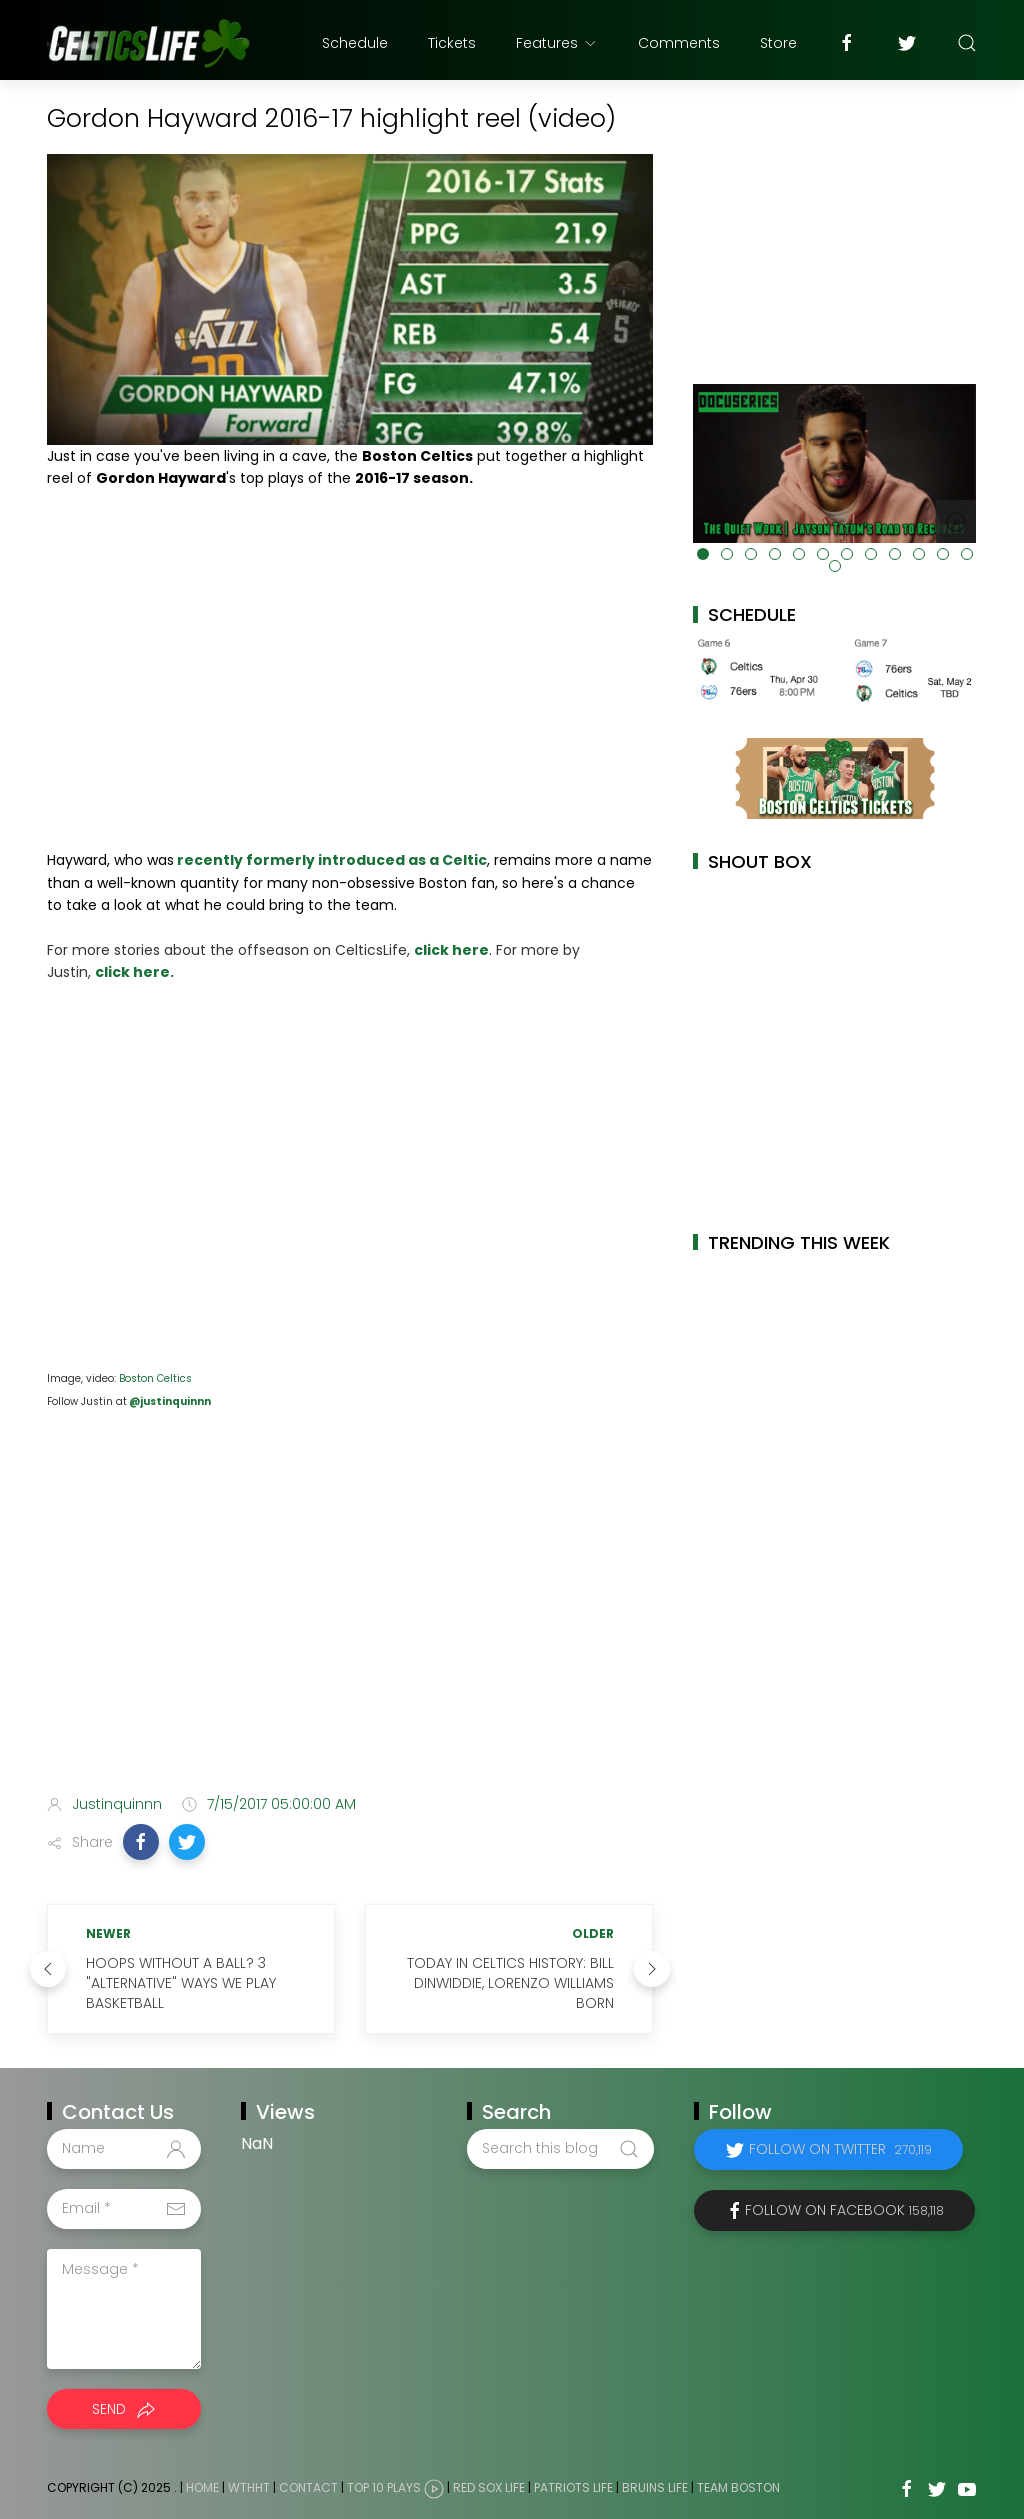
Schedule (355, 43)
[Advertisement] (350, 1621)
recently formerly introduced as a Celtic (330, 860)
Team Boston (738, 2487)
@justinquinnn (169, 1401)
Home (202, 2487)
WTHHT (249, 2487)
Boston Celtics (155, 1378)
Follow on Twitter (840, 2149)
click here (451, 950)
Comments (679, 43)
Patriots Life (573, 2487)
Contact (308, 2487)
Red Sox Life (489, 2487)
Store (778, 43)
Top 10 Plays (384, 2487)
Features (557, 43)
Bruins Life (655, 2487)
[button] (141, 1842)
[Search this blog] (560, 2149)
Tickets (452, 43)
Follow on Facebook (844, 2210)
